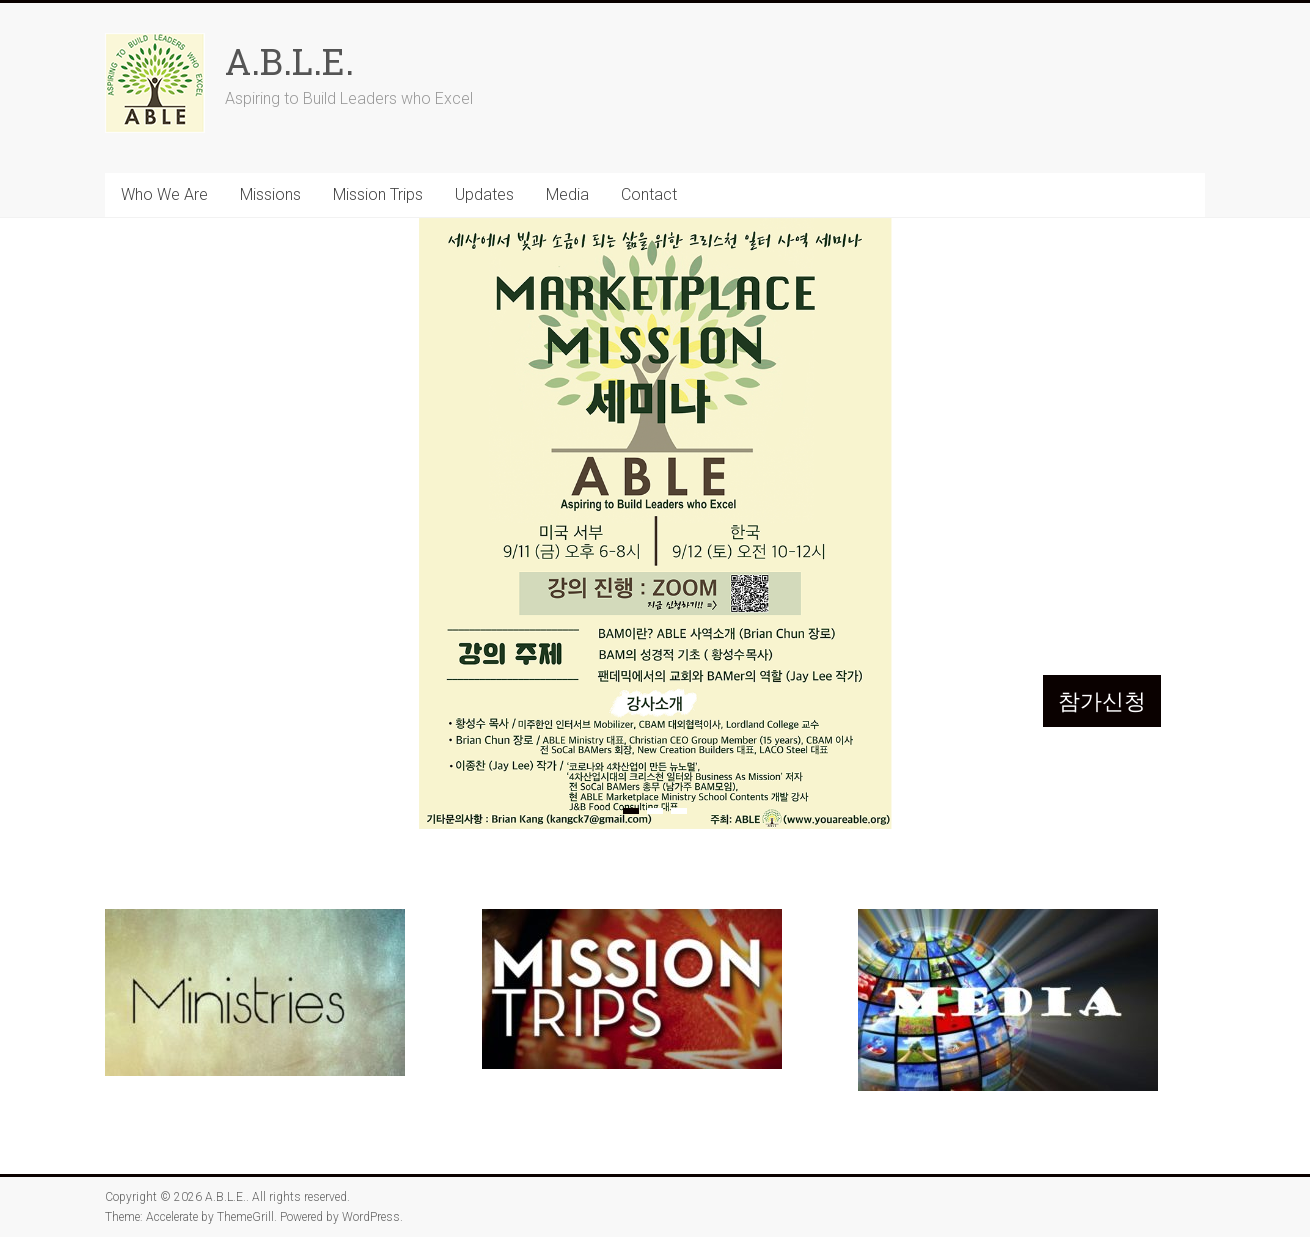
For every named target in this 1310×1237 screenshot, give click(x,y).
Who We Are (164, 194)
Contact (649, 194)
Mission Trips (378, 194)
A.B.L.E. (289, 61)
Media (567, 194)
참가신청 (1102, 700)
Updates (484, 194)
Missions (270, 194)
